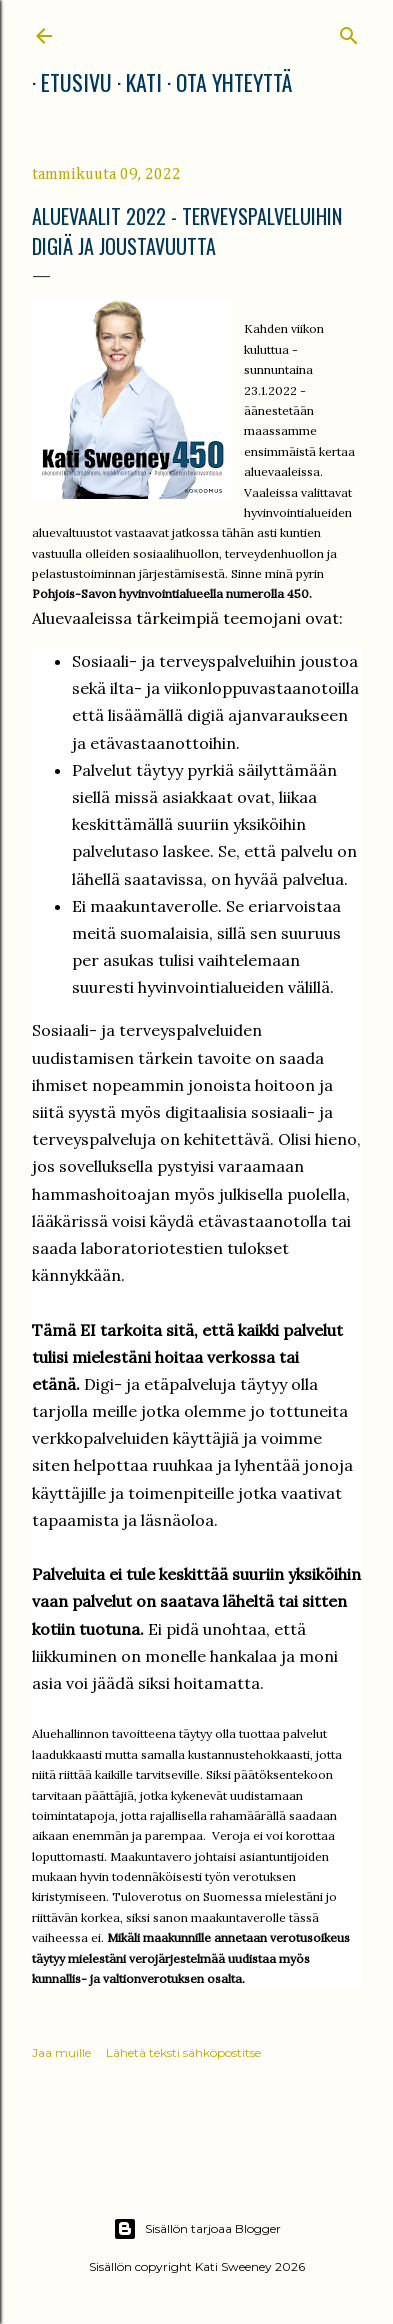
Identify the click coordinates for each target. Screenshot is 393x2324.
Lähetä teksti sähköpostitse (183, 2052)
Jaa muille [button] (61, 2052)
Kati (135, 82)
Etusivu (67, 82)
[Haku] (349, 31)
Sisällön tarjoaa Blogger (197, 2229)
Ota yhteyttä (225, 82)
